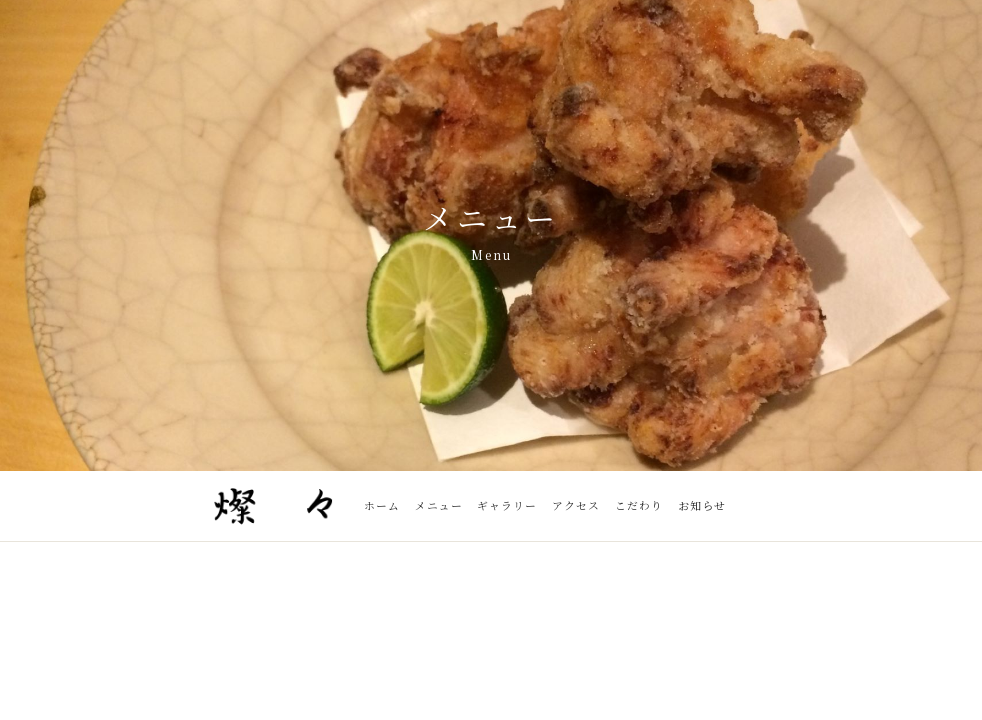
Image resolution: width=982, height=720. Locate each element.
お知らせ (702, 505)
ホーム (382, 505)
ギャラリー (507, 505)
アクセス (576, 505)
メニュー (439, 505)
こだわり (639, 505)
